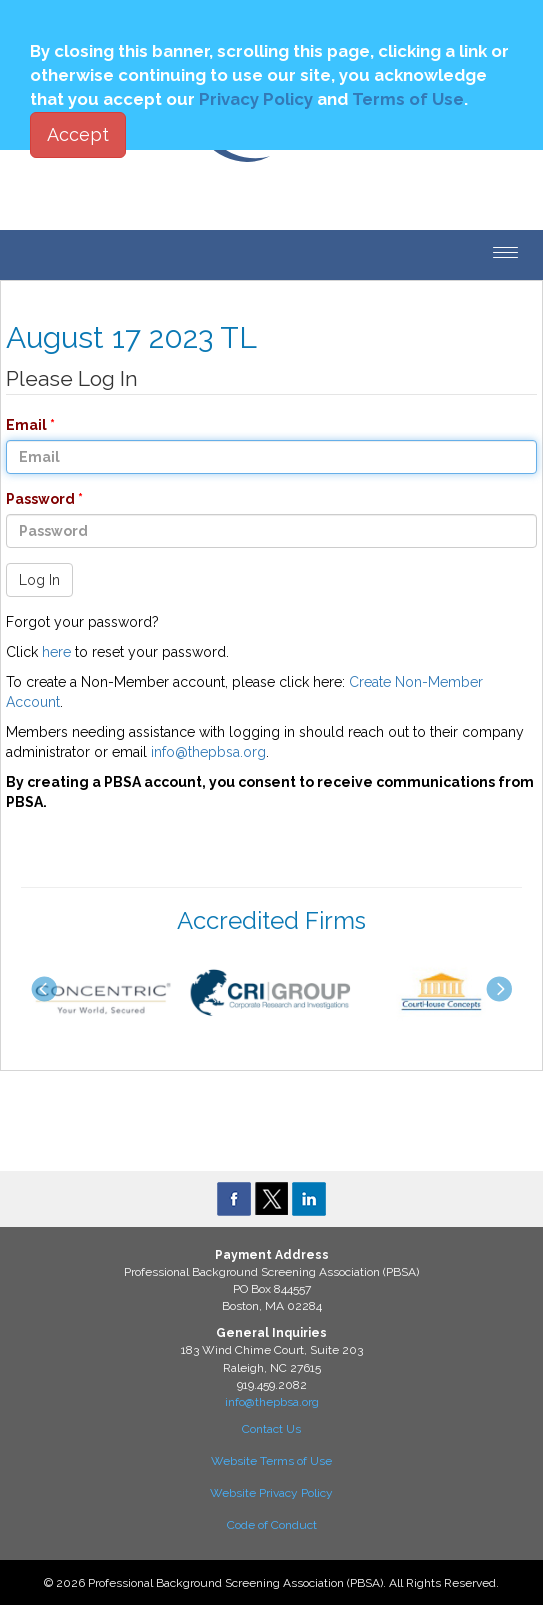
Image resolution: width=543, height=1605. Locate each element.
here (56, 652)
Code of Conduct (272, 1525)
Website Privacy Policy (271, 1493)
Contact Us (271, 1429)
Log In (39, 580)
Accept (78, 134)
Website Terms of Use (271, 1461)
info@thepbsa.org (208, 752)
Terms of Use (408, 99)
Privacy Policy (256, 99)
